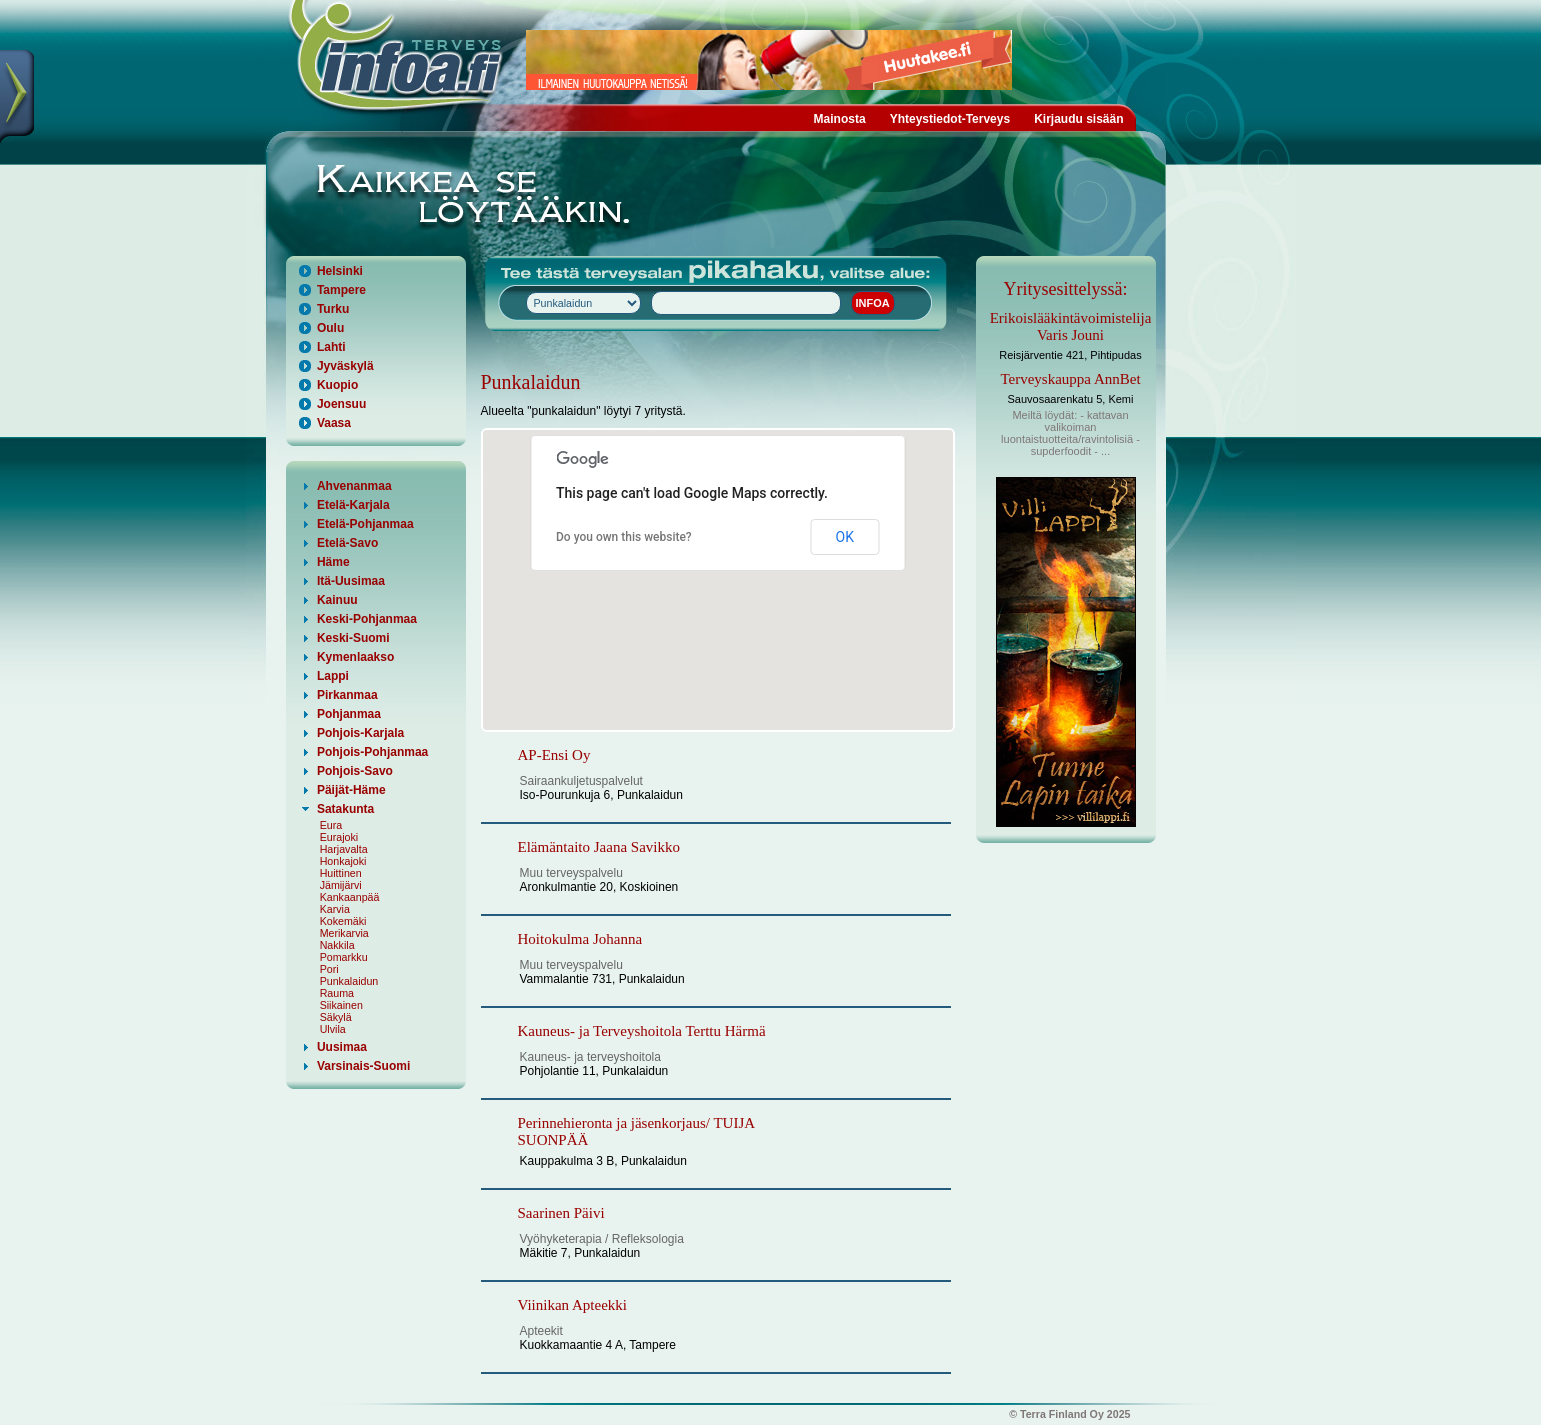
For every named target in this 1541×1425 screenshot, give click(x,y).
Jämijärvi (341, 885)
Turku (333, 309)
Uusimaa (342, 1047)
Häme (333, 562)
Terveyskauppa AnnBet (1070, 379)
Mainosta (840, 119)
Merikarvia (344, 933)
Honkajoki (343, 861)
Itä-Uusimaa (351, 581)
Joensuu (341, 404)
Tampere (341, 290)
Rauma (337, 993)
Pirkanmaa (347, 695)
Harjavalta (344, 849)
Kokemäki (343, 921)
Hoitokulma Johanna (580, 939)
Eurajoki (339, 837)
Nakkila (337, 945)
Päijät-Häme (351, 790)
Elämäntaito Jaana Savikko (599, 847)
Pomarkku (344, 957)
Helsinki (340, 271)
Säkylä (336, 1017)
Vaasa (334, 423)
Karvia (335, 909)
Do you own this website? (624, 537)
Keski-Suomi (353, 638)
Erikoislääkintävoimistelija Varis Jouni (1071, 326)
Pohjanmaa (349, 714)
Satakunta (345, 809)
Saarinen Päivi (561, 1213)
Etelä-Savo (347, 543)
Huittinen (341, 873)
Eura (331, 825)
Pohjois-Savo (355, 771)
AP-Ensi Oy (554, 755)
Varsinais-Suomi (363, 1066)
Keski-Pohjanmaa (367, 619)
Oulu (330, 328)
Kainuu (337, 600)
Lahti (331, 347)
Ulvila (333, 1029)
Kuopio (337, 385)
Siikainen (341, 1005)
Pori (329, 969)
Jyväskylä (345, 366)
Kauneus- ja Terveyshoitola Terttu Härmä (642, 1031)
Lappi (333, 676)
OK (845, 537)
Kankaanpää (350, 897)
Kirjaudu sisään (1078, 119)
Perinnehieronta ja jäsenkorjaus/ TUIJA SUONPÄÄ (636, 1131)
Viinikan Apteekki (573, 1305)
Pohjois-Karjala (360, 733)
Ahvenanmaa (354, 486)
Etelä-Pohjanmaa (365, 524)
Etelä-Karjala (353, 505)
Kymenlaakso (355, 657)
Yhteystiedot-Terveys (950, 119)
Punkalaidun (349, 981)
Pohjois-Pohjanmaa (372, 752)
